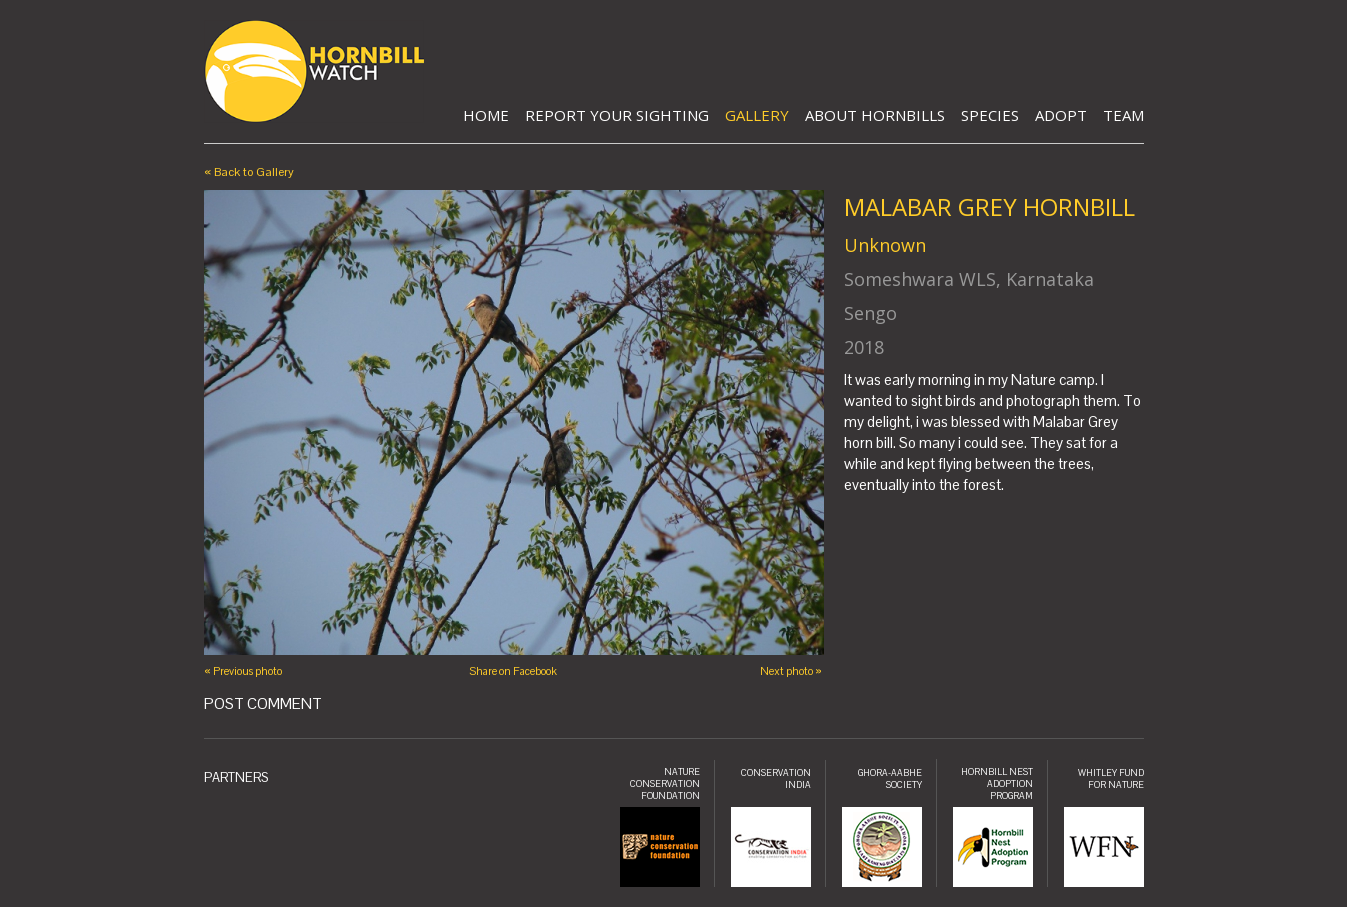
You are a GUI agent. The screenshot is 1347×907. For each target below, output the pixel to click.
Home (486, 115)
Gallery (757, 115)
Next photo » (791, 671)
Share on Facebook (513, 671)
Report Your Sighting (617, 115)
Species (990, 115)
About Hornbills (875, 115)
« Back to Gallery (249, 172)
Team (1123, 115)
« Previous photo (243, 671)
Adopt (1061, 115)
